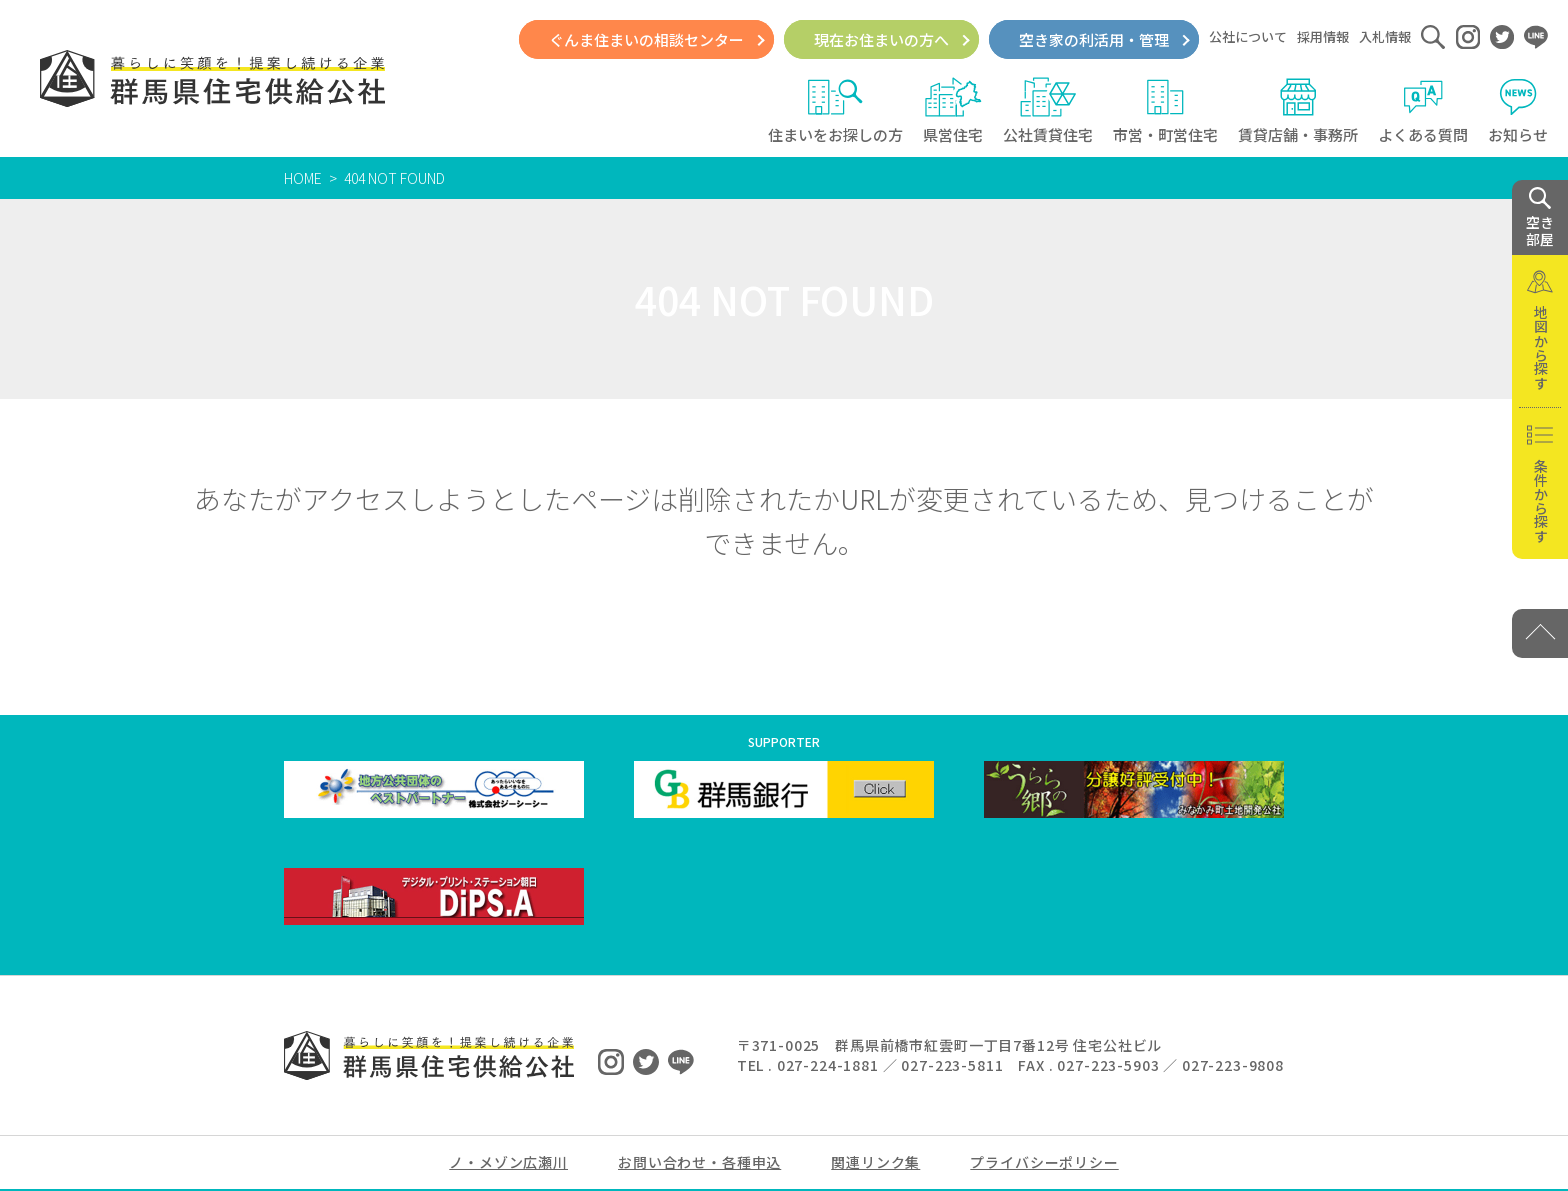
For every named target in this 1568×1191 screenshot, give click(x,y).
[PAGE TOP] (1540, 633)
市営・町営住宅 (1165, 111)
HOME (303, 178)
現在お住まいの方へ (881, 39)
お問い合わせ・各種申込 (699, 1162)
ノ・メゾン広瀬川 (508, 1162)
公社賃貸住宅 (1048, 111)
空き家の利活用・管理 (1094, 39)
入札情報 (1385, 36)
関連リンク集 (875, 1162)
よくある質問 (1423, 111)
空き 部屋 (1540, 218)
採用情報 (1323, 36)
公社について (1248, 36)
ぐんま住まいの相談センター (646, 39)
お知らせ (1518, 111)
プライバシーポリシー (1044, 1162)
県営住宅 (953, 111)
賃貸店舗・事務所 (1298, 111)
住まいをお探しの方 (835, 111)
